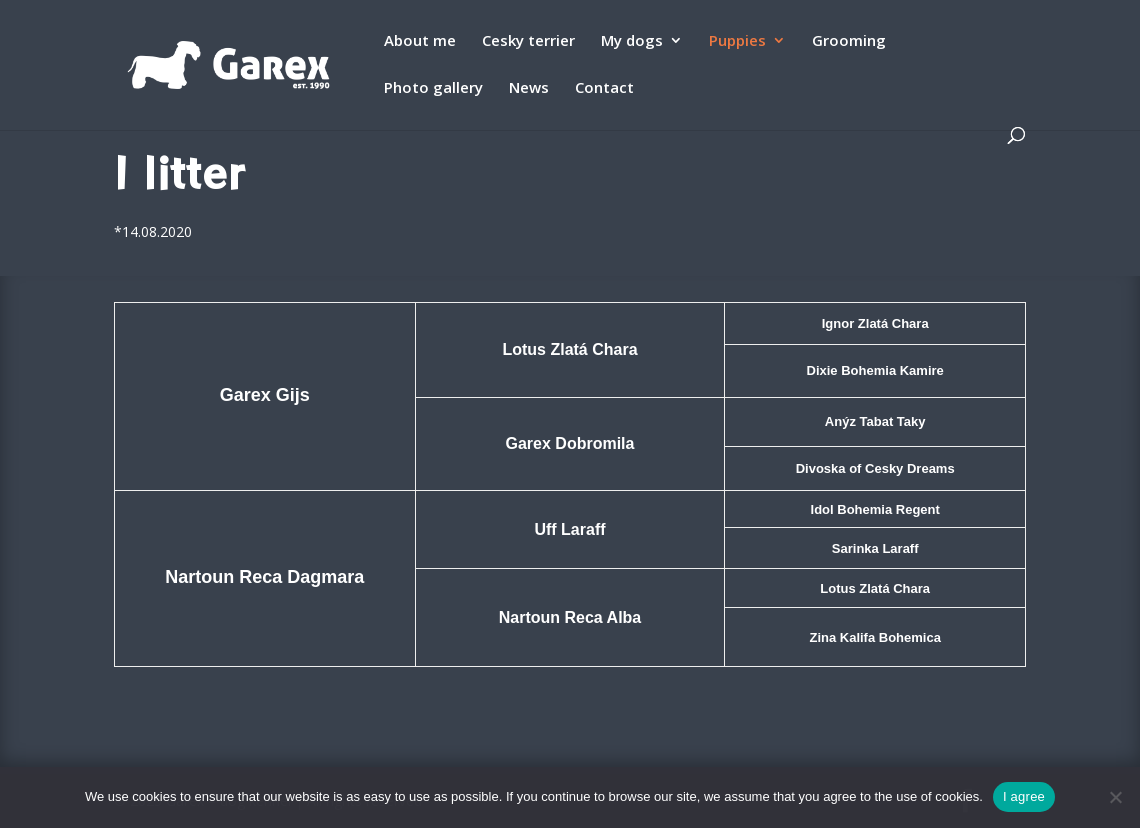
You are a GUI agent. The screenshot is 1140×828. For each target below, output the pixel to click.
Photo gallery (433, 88)
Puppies (737, 41)
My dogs (632, 41)
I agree (1024, 796)
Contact (604, 88)
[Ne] (1115, 797)
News (529, 88)
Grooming (849, 41)
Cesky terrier (528, 41)
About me (420, 41)
